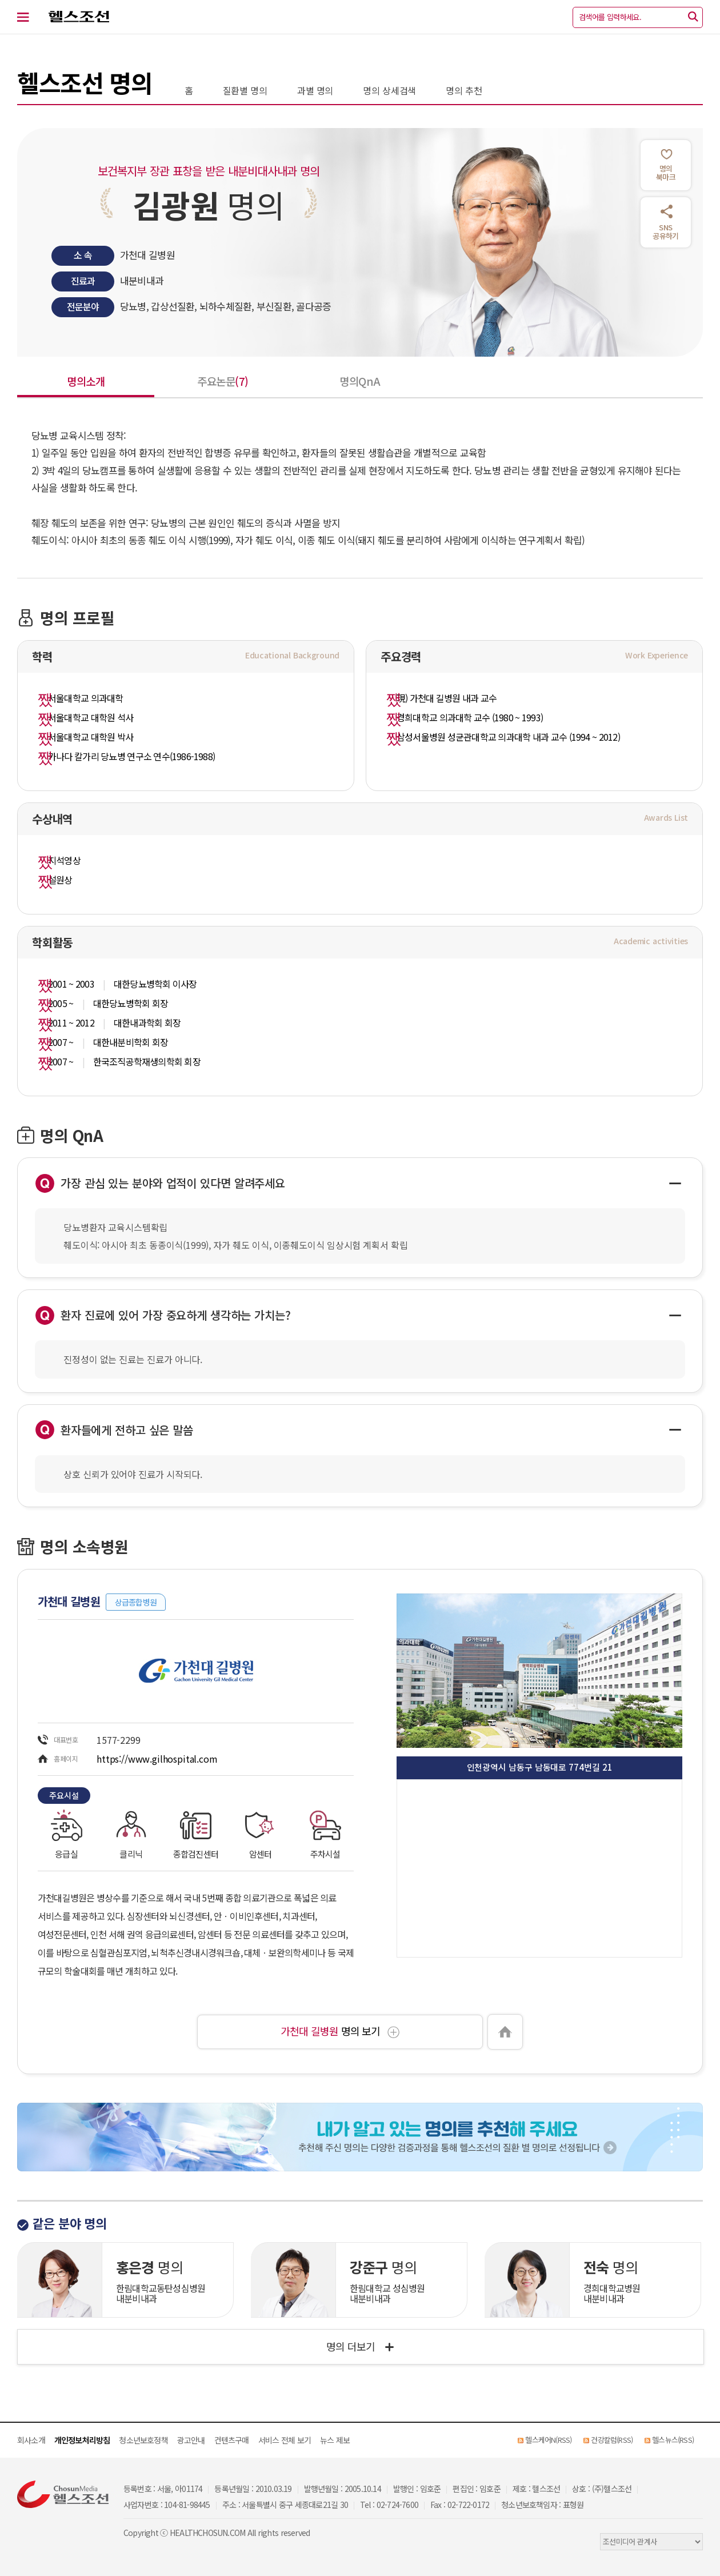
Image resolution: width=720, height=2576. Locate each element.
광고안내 (191, 2440)
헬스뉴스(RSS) (673, 2439)
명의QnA (360, 381)
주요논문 (223, 381)
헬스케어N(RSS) (548, 2439)
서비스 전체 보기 (284, 2440)
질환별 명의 (245, 90)
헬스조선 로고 (73, 17)
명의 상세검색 (389, 90)
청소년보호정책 (143, 2440)
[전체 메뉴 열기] (29, 17)
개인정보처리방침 (82, 2440)
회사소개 (31, 2440)
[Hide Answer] (675, 1183)
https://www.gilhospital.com (157, 1759)
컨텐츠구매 (231, 2440)
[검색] (693, 17)
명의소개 (86, 381)
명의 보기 (340, 2031)
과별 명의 (315, 90)
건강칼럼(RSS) (612, 2439)
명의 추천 (464, 90)
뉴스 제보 (335, 2440)
